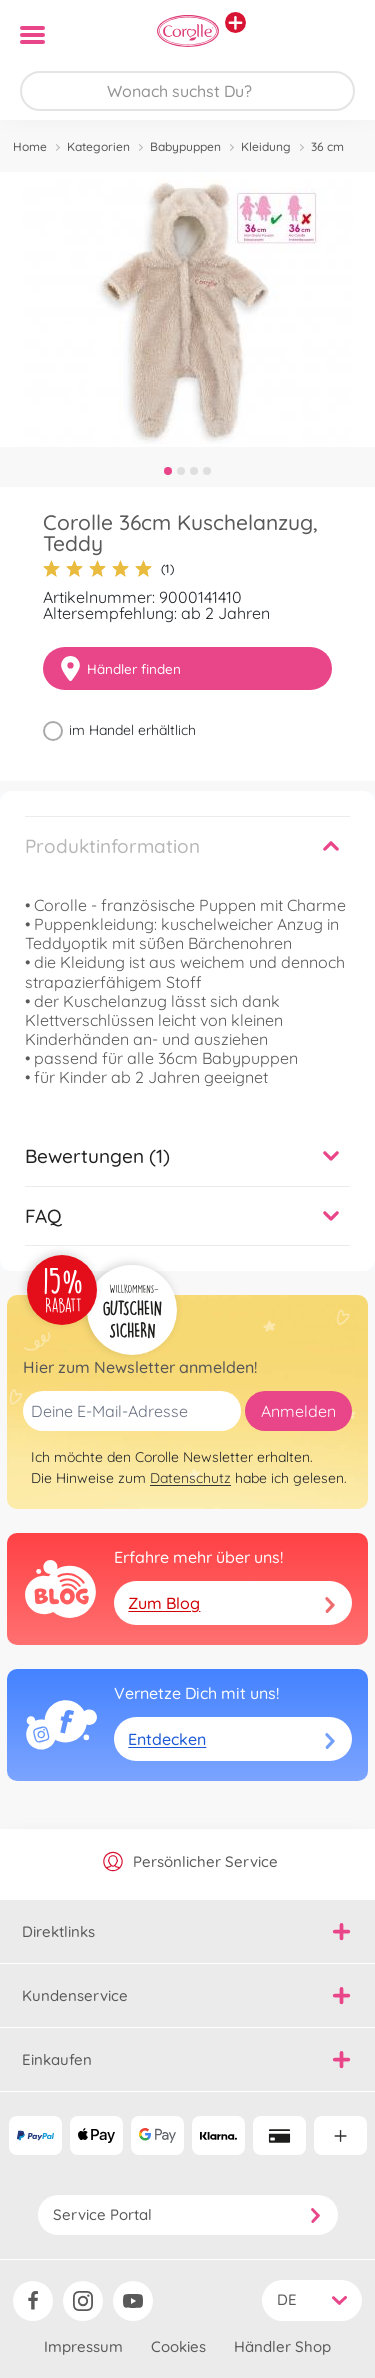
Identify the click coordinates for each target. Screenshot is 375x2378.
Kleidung (266, 146)
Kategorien (98, 146)
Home (30, 146)
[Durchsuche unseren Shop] (187, 91)
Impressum (83, 2346)
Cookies (178, 2346)
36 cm (327, 146)
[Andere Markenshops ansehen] (235, 22)
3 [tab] (194, 471)
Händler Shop (282, 2346)
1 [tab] (168, 471)
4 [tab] (207, 471)
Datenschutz (190, 1478)
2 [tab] (181, 471)
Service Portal (188, 2214)
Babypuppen (185, 146)
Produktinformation (112, 846)
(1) (108, 569)
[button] (331, 35)
